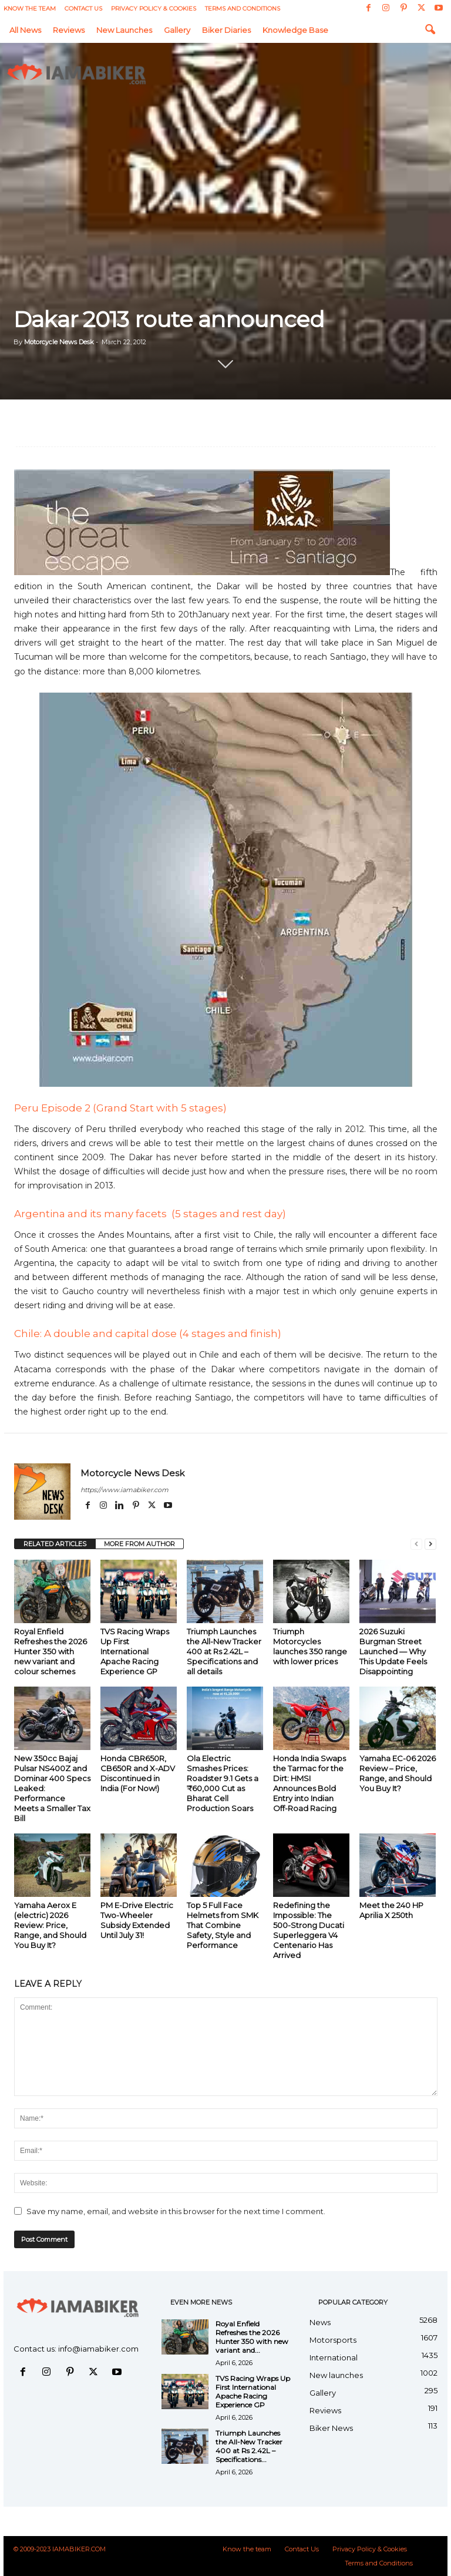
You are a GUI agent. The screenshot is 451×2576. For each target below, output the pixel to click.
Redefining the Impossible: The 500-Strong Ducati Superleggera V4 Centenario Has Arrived (308, 1930)
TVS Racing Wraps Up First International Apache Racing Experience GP (134, 1651)
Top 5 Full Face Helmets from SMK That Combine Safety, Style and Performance (222, 1925)
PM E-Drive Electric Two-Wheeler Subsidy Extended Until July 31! (136, 1920)
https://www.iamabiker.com (124, 1490)
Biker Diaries (226, 30)
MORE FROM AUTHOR (139, 1544)
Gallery (177, 30)
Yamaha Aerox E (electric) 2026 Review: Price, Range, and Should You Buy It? (50, 1925)
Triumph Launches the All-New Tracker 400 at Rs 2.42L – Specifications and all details (224, 1651)
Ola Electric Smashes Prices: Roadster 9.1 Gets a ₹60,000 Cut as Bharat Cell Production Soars (222, 1783)
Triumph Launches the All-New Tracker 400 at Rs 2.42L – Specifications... (249, 2446)
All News (25, 30)
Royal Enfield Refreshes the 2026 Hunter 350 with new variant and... (252, 2337)
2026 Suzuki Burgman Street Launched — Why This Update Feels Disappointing (393, 1651)
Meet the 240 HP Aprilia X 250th (391, 1910)
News (320, 2322)
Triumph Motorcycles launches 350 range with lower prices (310, 1646)
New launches (124, 30)
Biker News (331, 2428)
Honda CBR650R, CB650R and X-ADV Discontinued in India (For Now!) (137, 1773)
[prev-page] (416, 1544)
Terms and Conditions (242, 8)
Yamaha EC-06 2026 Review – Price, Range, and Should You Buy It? (397, 1773)
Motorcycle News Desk (59, 342)
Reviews (69, 30)
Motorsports (332, 2340)
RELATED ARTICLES (54, 1544)
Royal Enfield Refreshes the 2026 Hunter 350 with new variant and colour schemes (50, 1651)
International (333, 2357)
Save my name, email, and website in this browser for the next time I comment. (175, 2211)
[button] (430, 30)
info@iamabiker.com (98, 2348)
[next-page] (430, 1544)
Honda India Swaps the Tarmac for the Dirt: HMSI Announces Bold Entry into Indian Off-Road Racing (309, 1783)
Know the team (30, 8)
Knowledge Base (295, 30)
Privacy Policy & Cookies (153, 8)
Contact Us (83, 8)
